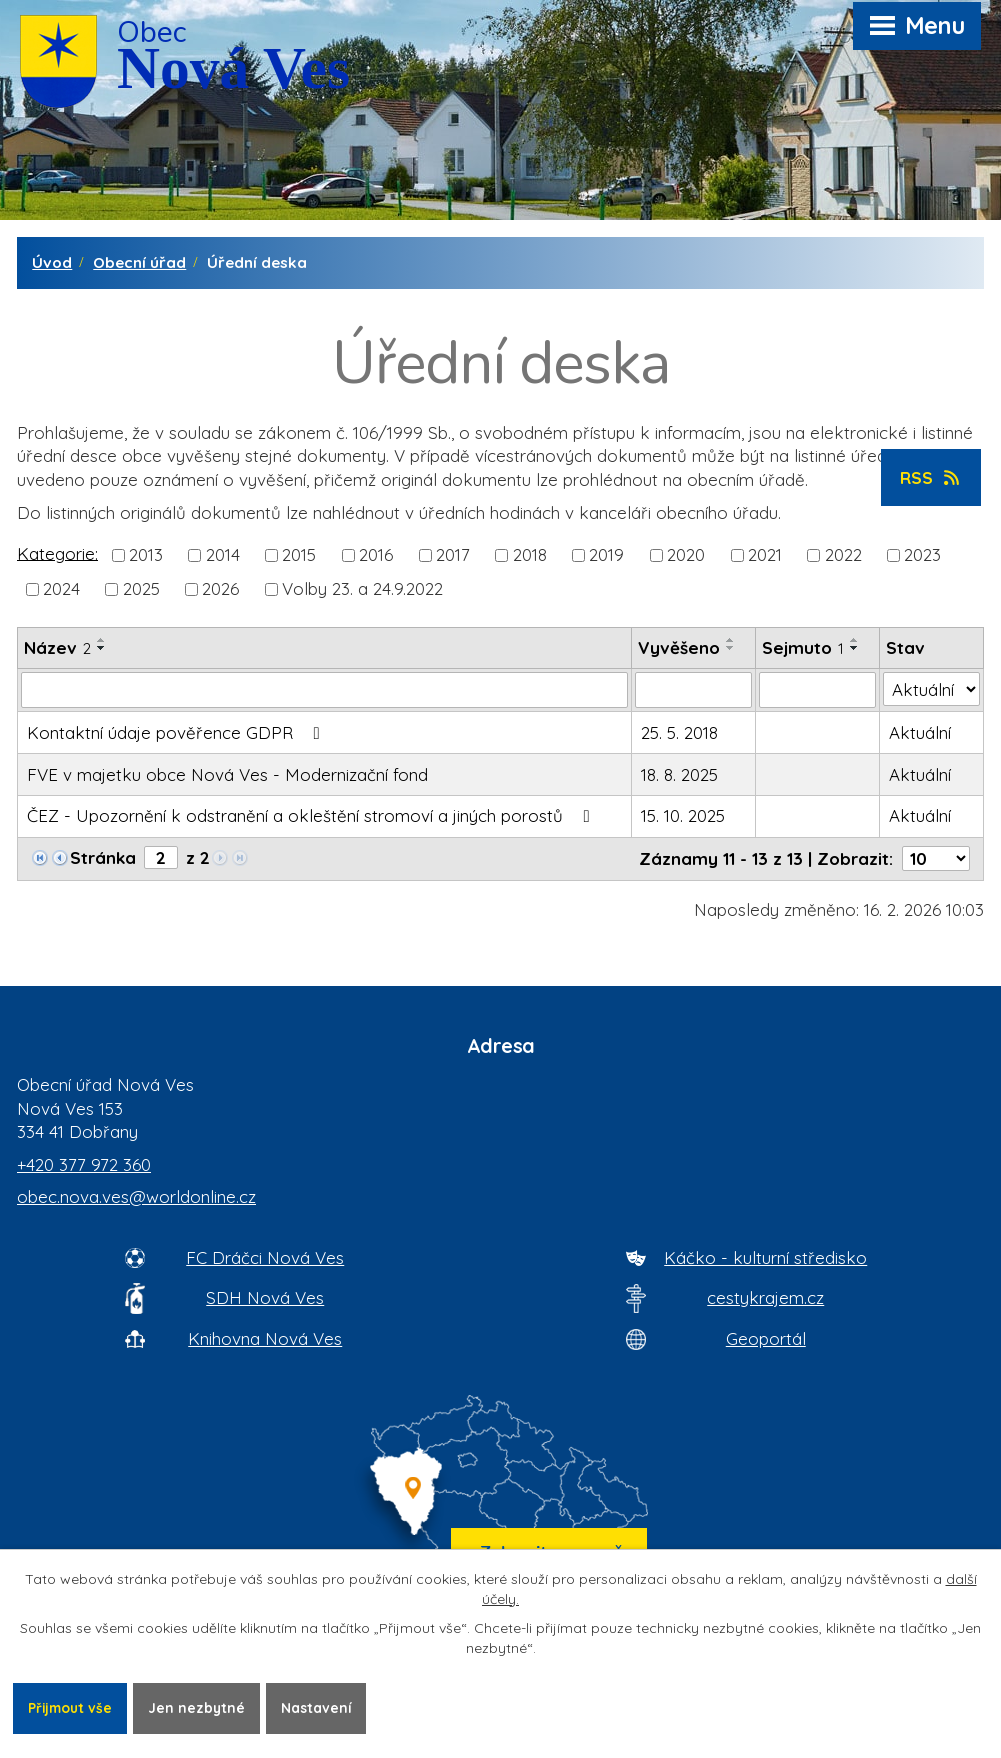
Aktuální (920, 732)
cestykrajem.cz (765, 1297)
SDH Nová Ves (265, 1297)
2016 (376, 554)
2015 (299, 554)
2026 (220, 588)
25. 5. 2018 (679, 732)
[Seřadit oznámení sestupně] (102, 648)
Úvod (52, 262)
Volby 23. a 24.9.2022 (362, 588)
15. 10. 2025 (683, 815)
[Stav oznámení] (931, 689)
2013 (146, 554)
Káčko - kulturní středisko (765, 1257)
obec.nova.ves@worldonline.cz (136, 1196)
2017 (453, 554)
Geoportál (766, 1338)
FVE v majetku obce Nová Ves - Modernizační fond (227, 774)
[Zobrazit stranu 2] (161, 857)
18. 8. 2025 (679, 774)
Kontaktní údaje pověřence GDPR (177, 732)
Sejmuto (803, 647)
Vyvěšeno (679, 647)
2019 (606, 554)
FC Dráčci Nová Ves (265, 1257)
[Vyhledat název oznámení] (324, 690)
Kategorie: (57, 552)
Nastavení (323, 1707)
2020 (686, 554)
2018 (530, 554)
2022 (843, 554)
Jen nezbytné (202, 1707)
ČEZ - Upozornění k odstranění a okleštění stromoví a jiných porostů (312, 815)
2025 (141, 588)
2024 (61, 588)
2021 (765, 554)
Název (57, 647)
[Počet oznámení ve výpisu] (936, 858)
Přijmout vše (72, 1707)
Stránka (103, 857)
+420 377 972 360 (84, 1164)
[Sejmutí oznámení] (817, 690)
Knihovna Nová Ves (265, 1338)
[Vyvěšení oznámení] (693, 690)
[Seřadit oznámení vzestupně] (102, 640)
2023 (922, 554)
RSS (931, 477)
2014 (223, 554)
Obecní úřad (139, 262)
